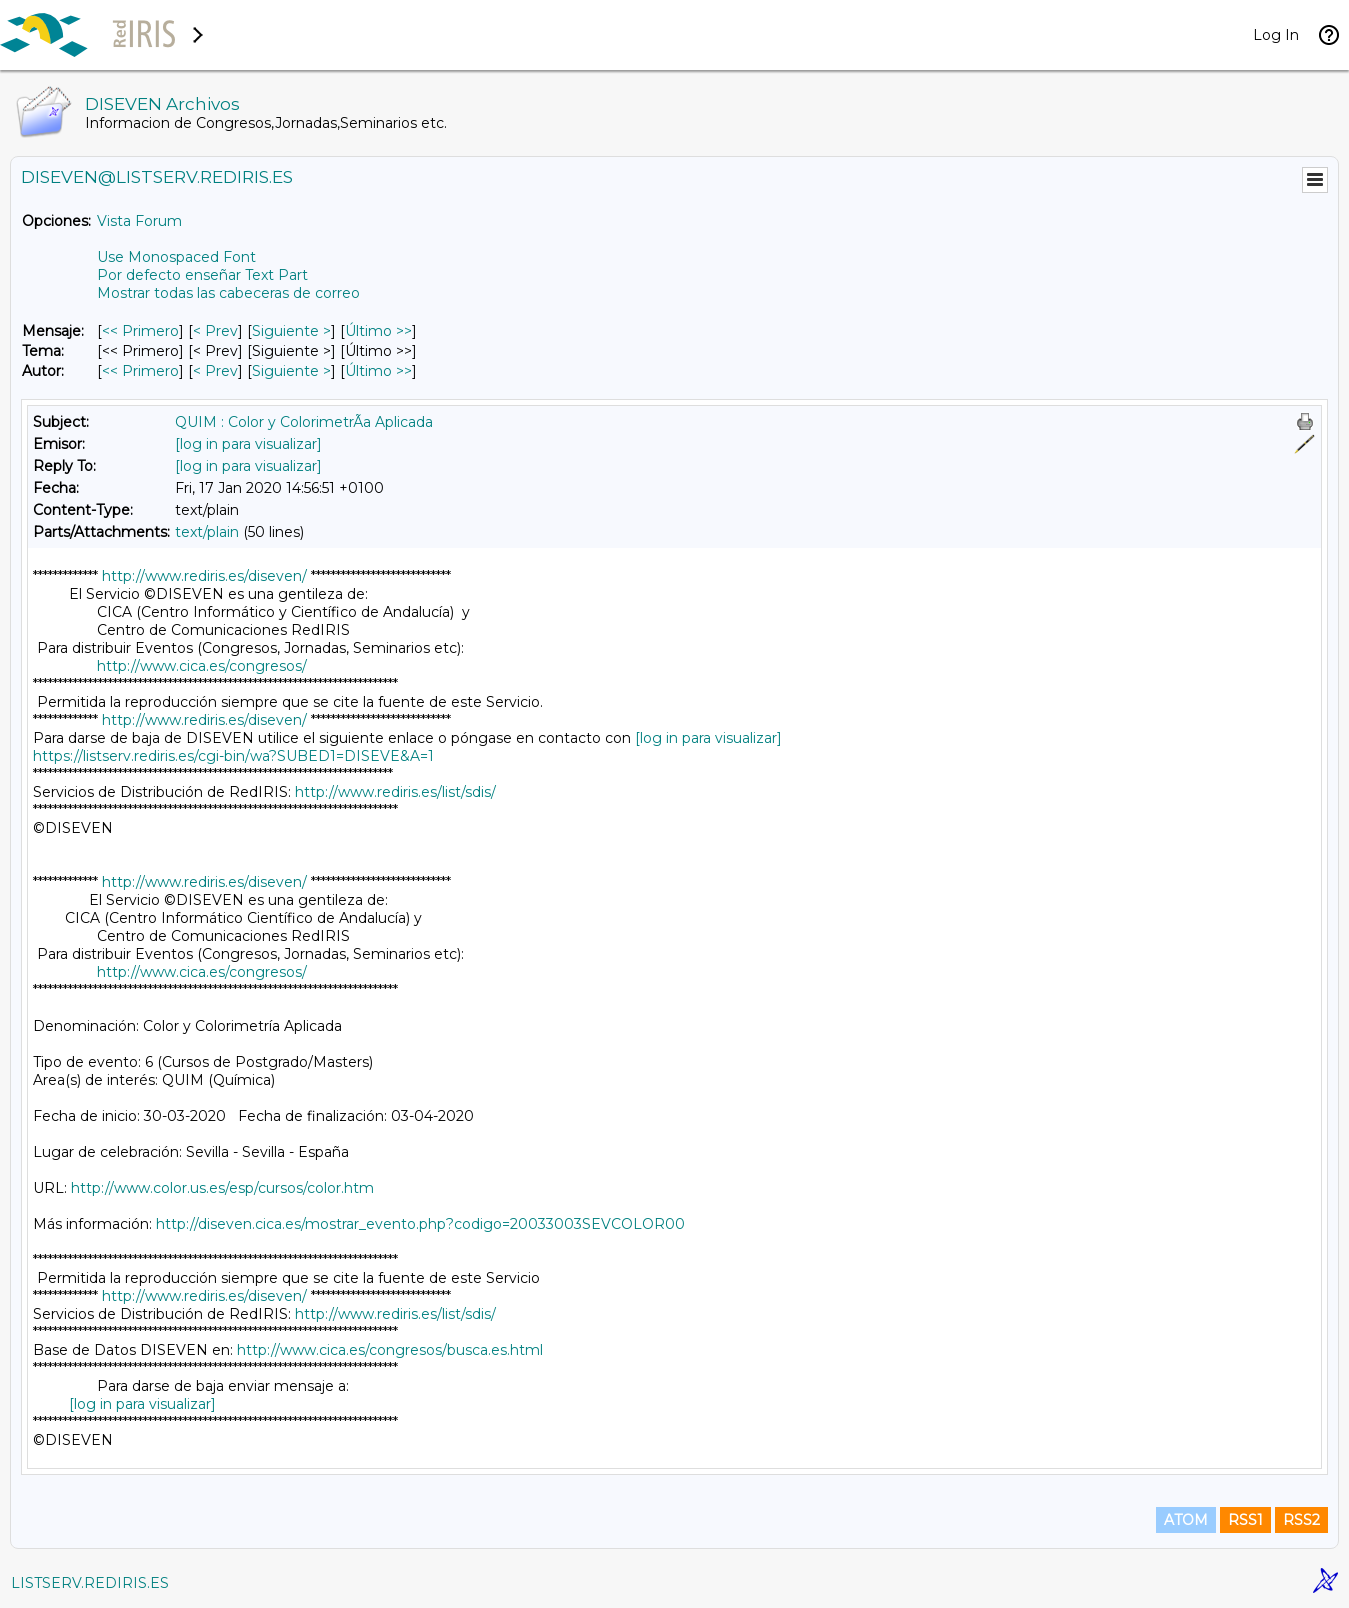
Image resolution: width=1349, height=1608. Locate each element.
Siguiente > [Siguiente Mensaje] (291, 331)
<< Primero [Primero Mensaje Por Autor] (140, 371)
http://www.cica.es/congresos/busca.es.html (390, 1350)
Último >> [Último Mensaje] (378, 331)
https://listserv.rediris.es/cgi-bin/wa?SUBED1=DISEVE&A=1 (233, 756)
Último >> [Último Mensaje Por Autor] (378, 371)
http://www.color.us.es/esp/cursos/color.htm (222, 1188)
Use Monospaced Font (176, 257)
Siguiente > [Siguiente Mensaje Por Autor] (291, 371)
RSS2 (1301, 1520)
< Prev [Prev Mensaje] (215, 331)
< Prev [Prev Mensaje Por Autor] (215, 371)
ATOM (1186, 1520)
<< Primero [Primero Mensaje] (140, 331)
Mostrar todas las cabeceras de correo (228, 293)
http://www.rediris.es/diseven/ (204, 576)
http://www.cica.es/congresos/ (202, 666)
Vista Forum (139, 221)
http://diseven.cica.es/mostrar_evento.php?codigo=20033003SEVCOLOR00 (420, 1224)
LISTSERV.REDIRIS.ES (90, 1583)
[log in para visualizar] (248, 444)
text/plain (207, 532)
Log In (1276, 35)
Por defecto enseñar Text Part (202, 275)
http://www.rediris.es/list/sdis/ (395, 792)
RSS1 (1245, 1520)
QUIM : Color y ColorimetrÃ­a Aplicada (304, 422)
